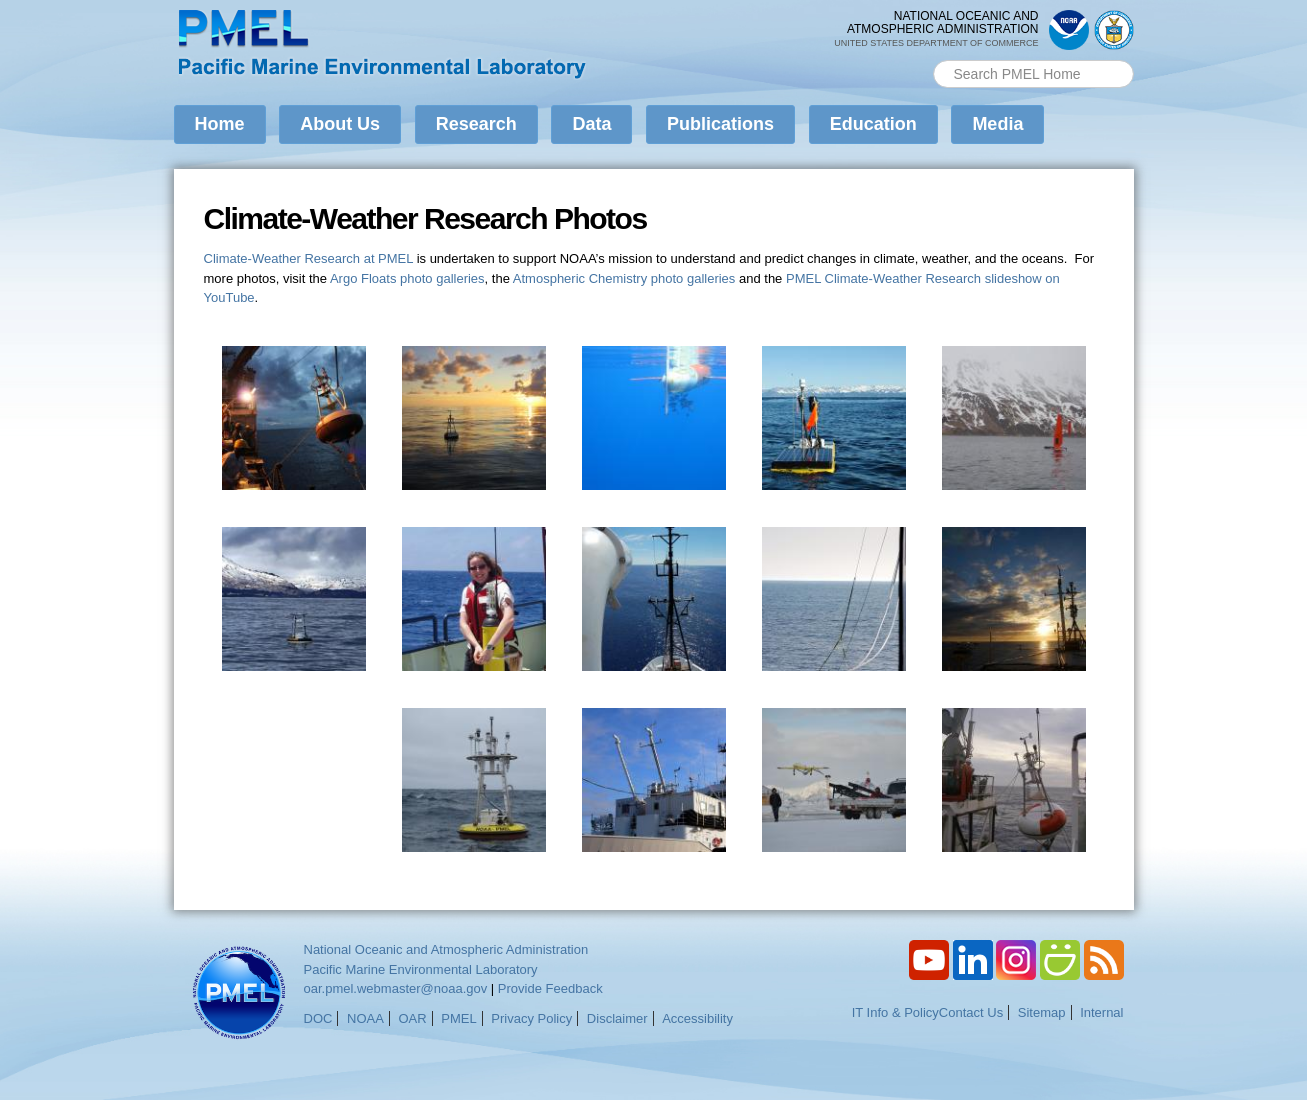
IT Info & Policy (895, 1012)
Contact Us (971, 1012)
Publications (720, 124)
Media (997, 124)
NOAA (365, 1018)
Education (873, 124)
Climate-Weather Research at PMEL (309, 258)
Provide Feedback (550, 988)
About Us (340, 124)
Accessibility (697, 1018)
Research (476, 124)
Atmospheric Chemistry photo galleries (624, 278)
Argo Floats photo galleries (407, 278)
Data (591, 124)
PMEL (458, 1018)
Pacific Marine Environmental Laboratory (421, 969)
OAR (412, 1018)
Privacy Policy (531, 1018)
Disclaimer (617, 1018)
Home (220, 124)
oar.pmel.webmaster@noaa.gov (396, 988)
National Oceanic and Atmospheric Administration (446, 949)
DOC (318, 1018)
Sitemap (1042, 1012)
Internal (1101, 1012)
